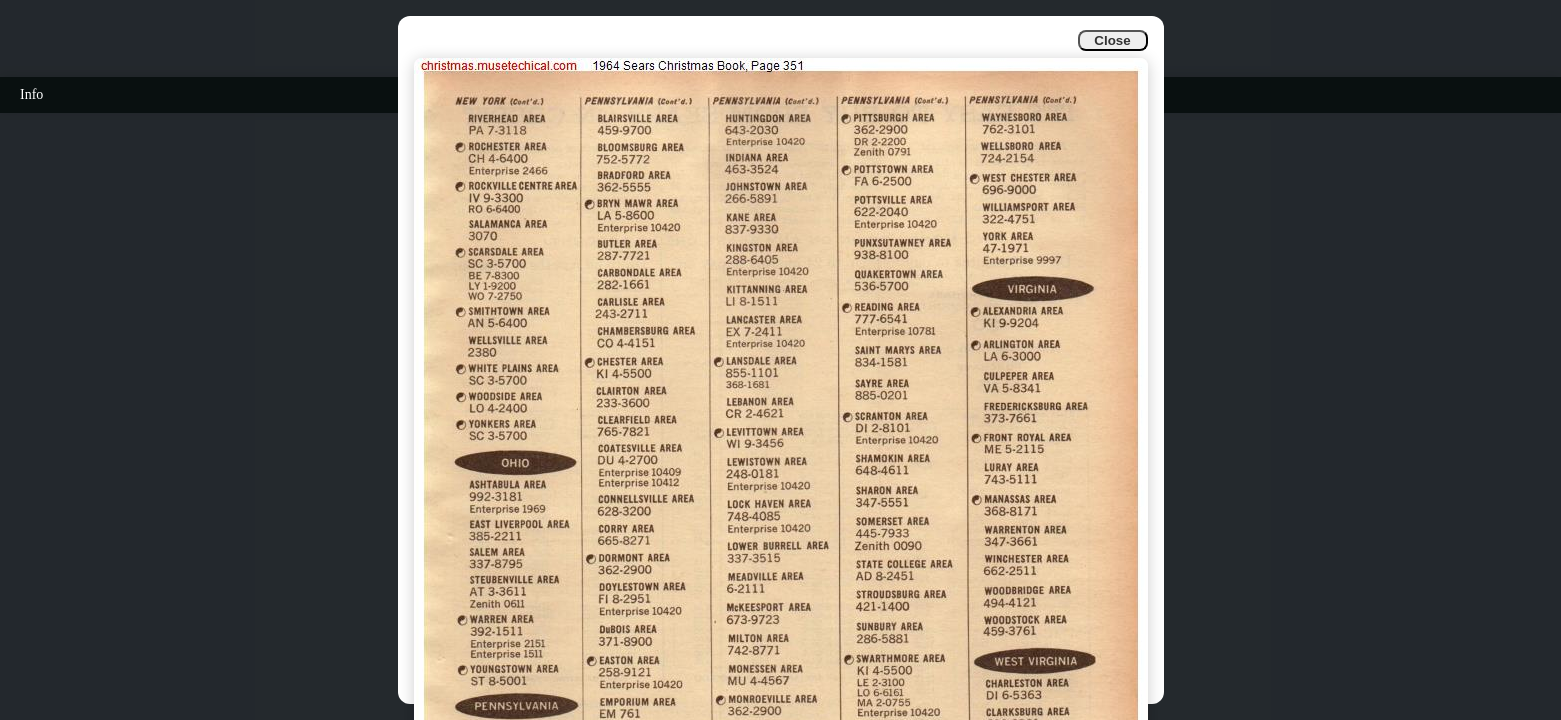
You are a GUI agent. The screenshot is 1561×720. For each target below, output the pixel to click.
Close (1112, 40)
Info (31, 94)
